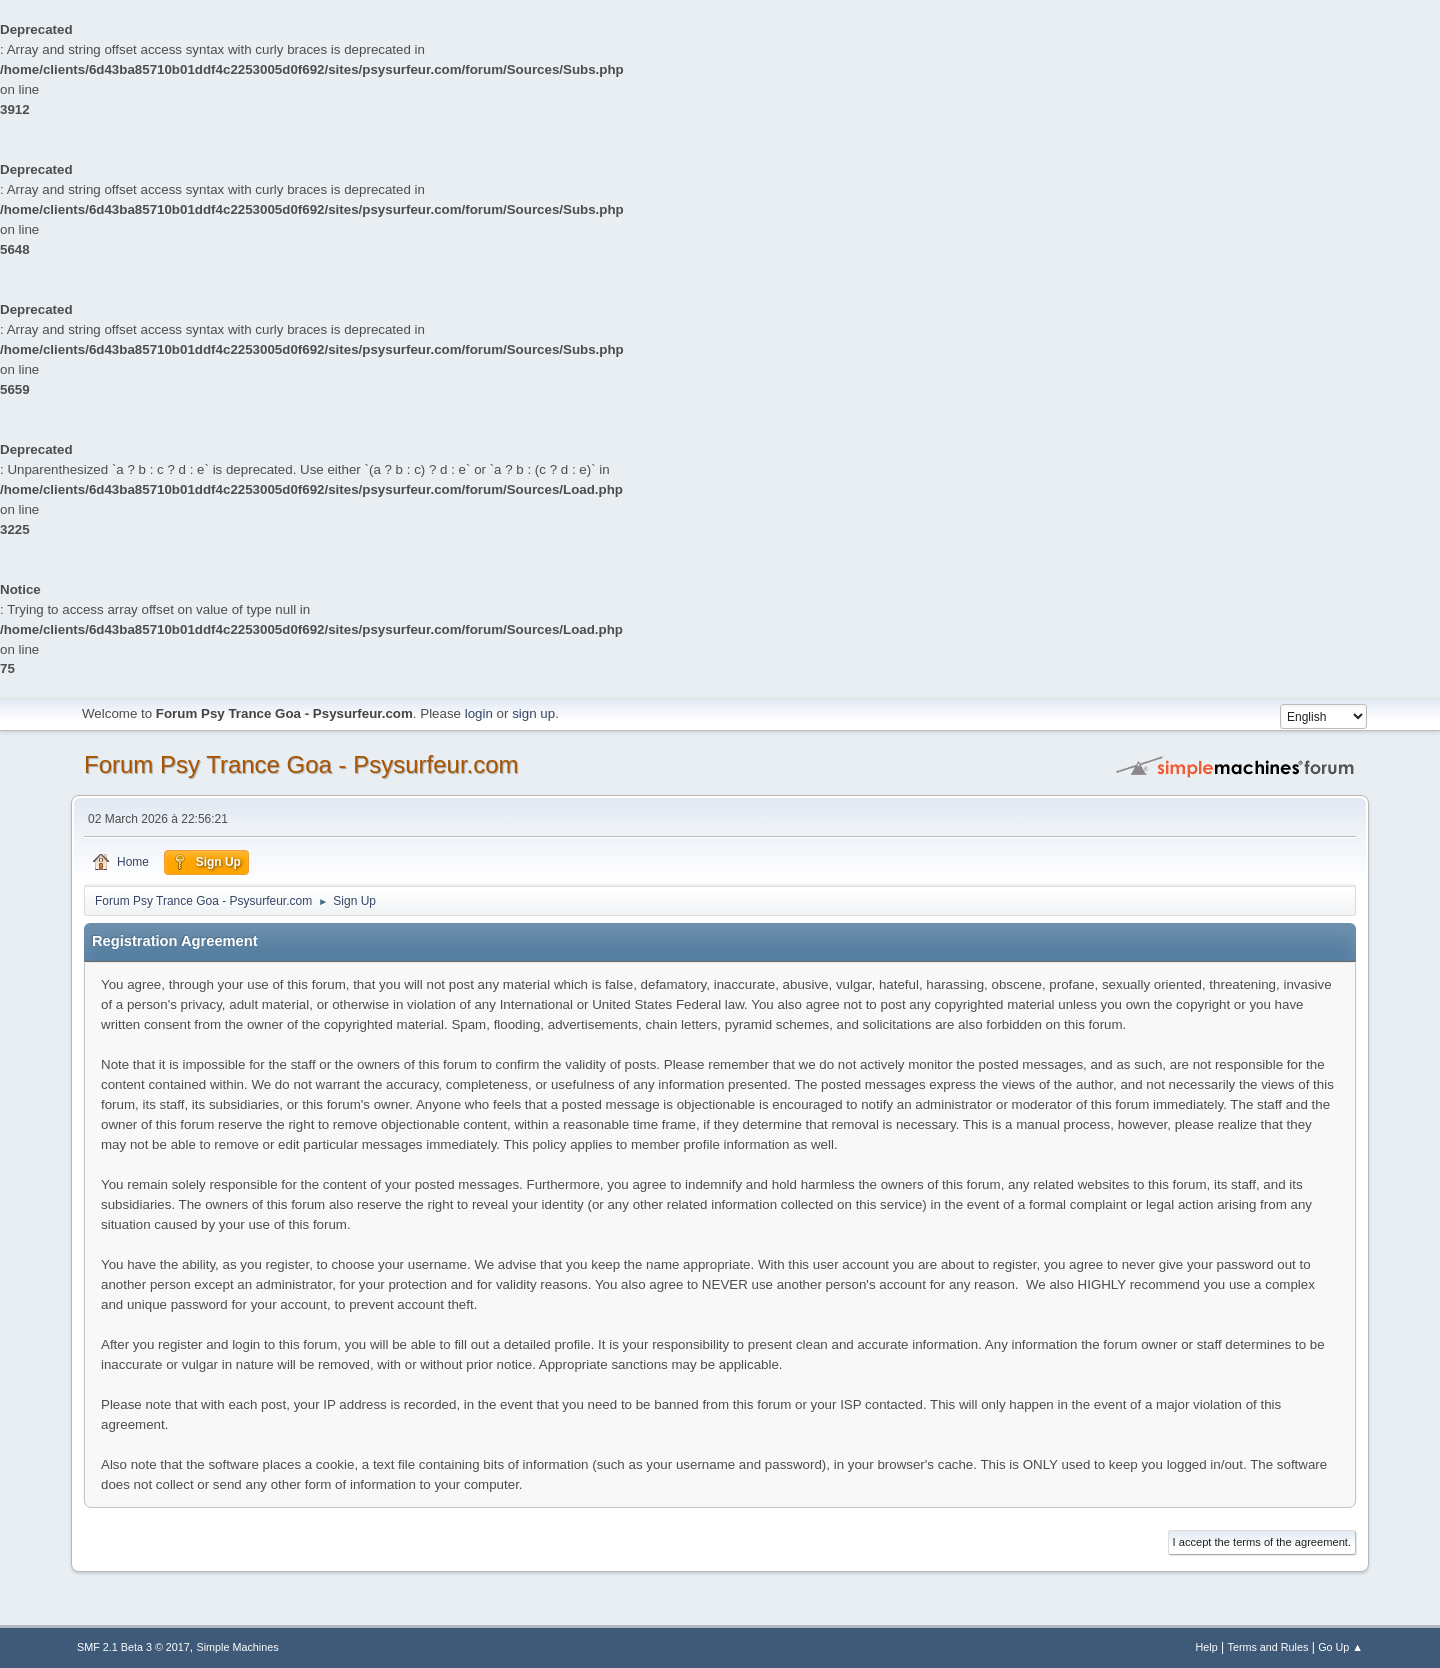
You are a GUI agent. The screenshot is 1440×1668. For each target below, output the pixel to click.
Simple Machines (238, 1647)
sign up (533, 713)
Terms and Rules (1268, 1647)
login (479, 713)
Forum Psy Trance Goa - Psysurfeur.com (301, 764)
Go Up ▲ (1340, 1647)
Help (1207, 1647)
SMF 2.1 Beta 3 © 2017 (133, 1647)
